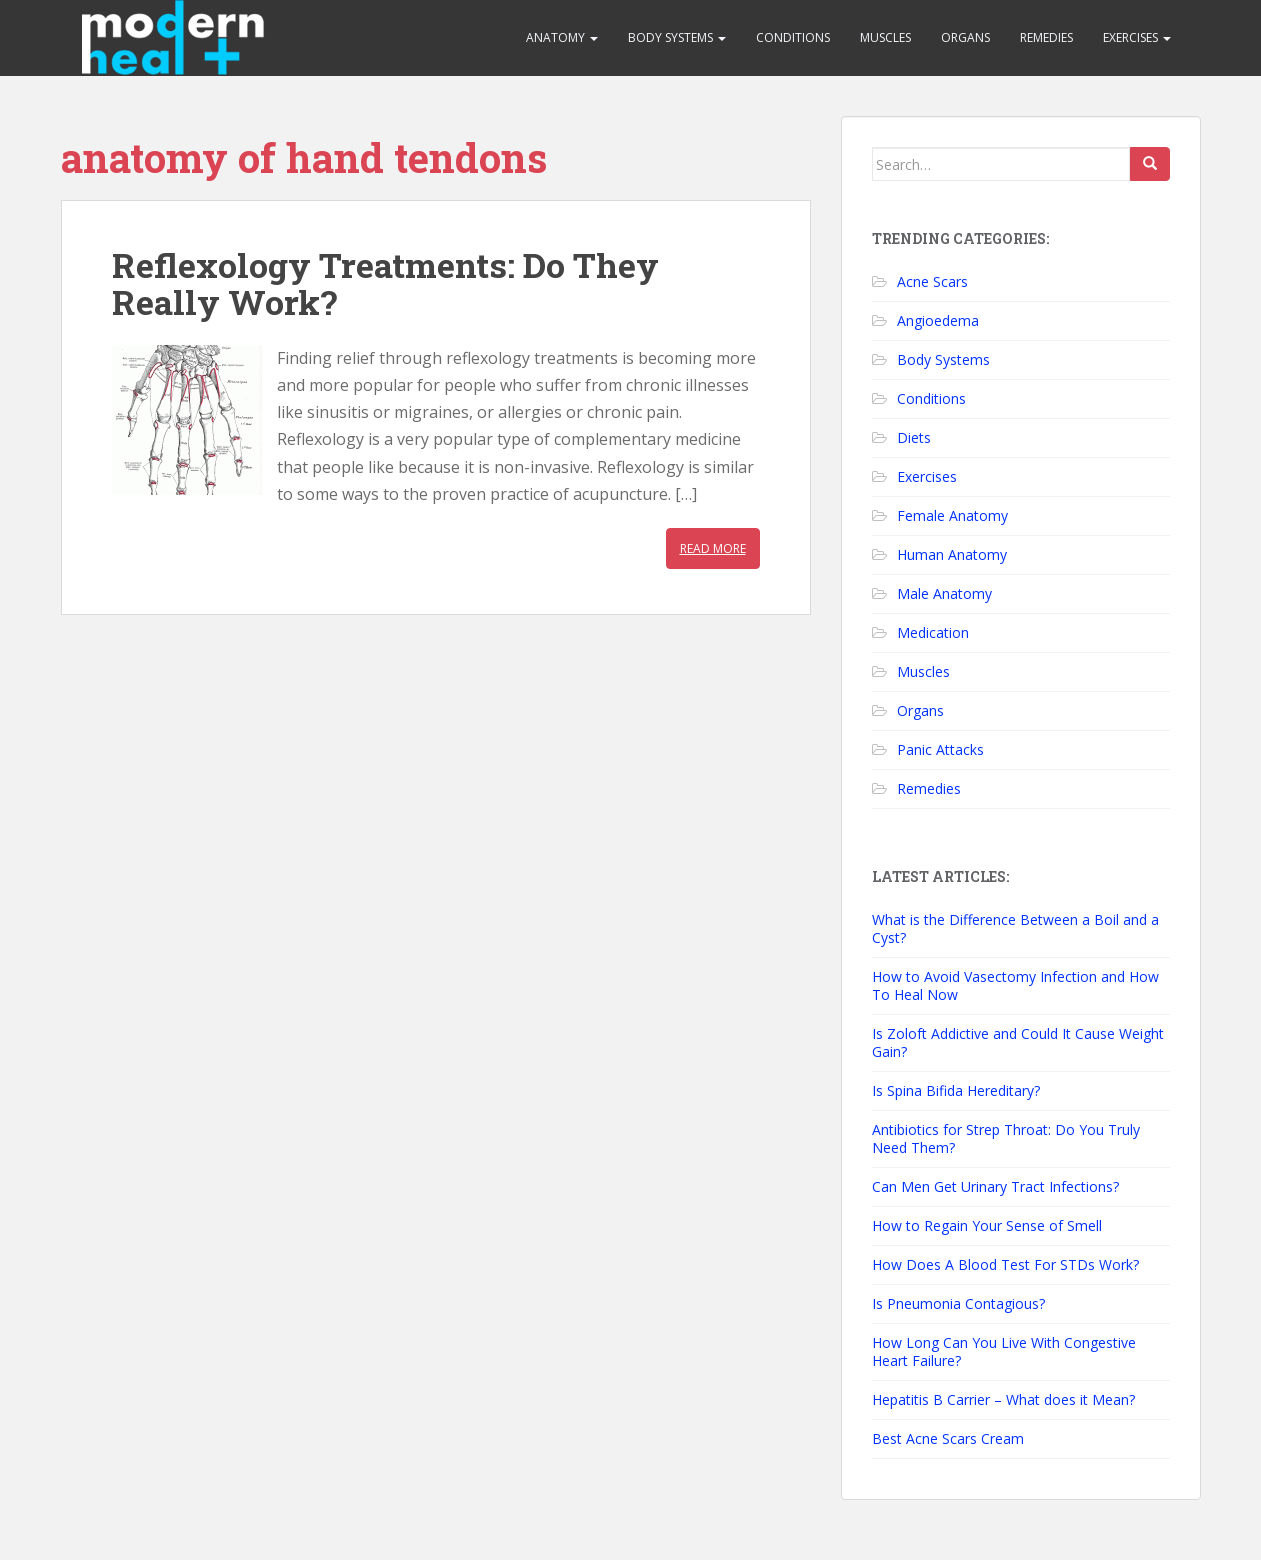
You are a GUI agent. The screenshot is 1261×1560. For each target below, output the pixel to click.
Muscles (885, 37)
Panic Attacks (940, 749)
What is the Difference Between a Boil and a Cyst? (1015, 928)
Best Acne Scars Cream (948, 1438)
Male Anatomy (944, 593)
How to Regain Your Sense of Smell (987, 1225)
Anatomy (562, 37)
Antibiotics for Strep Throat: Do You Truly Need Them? (1006, 1138)
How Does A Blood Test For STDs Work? (1005, 1264)
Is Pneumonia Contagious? (958, 1303)
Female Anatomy (952, 515)
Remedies (1046, 37)
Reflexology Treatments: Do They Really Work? (385, 283)
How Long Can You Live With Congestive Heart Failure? (1004, 1351)
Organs (965, 37)
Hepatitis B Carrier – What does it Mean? (1003, 1399)
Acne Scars (932, 281)
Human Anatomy (952, 554)
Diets (914, 437)
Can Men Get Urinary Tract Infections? (995, 1186)
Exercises (1137, 37)
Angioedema (938, 320)
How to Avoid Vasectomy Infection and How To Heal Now (1015, 985)
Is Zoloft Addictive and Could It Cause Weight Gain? (1018, 1042)
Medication (933, 632)
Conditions (793, 37)
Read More (713, 548)
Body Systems (677, 37)
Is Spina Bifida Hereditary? (956, 1090)
